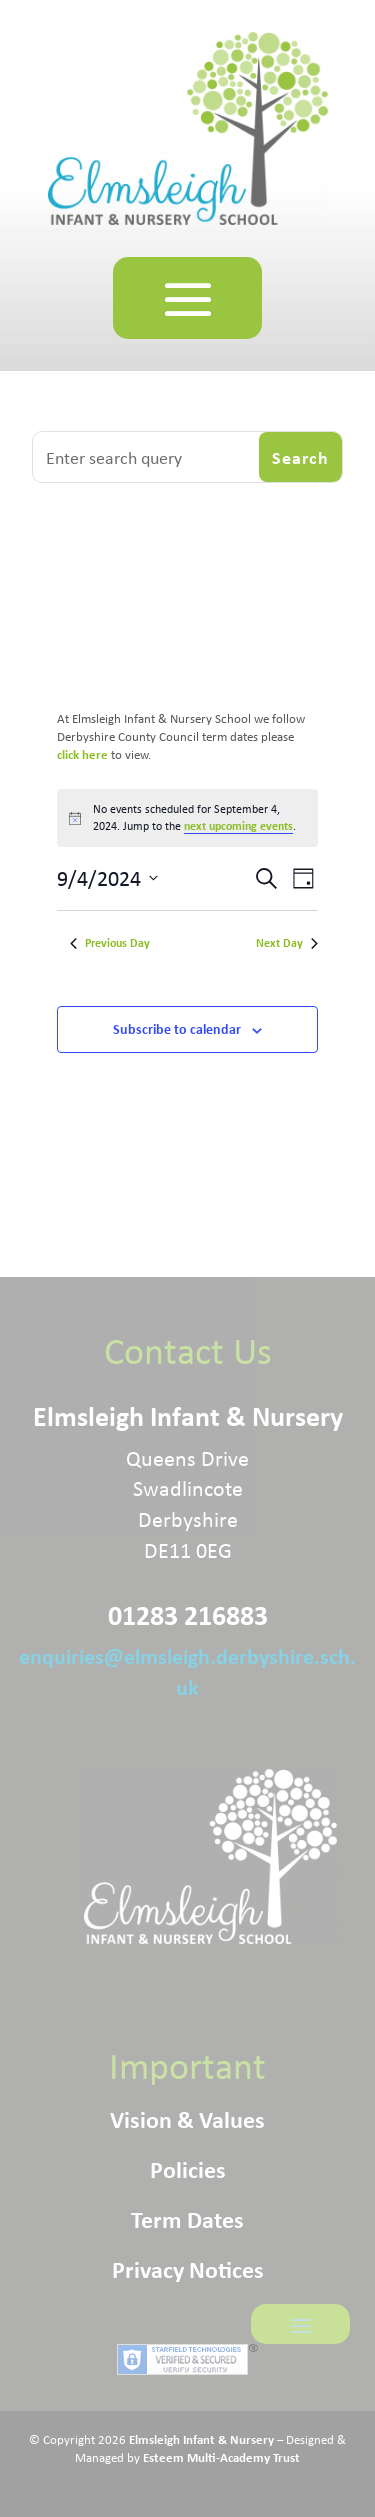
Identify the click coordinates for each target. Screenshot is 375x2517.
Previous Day (110, 942)
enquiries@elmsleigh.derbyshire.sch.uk (187, 1671)
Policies (188, 2173)
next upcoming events (238, 825)
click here (84, 754)
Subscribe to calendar (177, 1028)
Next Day (287, 942)
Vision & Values (187, 2123)
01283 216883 (188, 1614)
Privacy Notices (188, 2273)
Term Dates (187, 2223)
